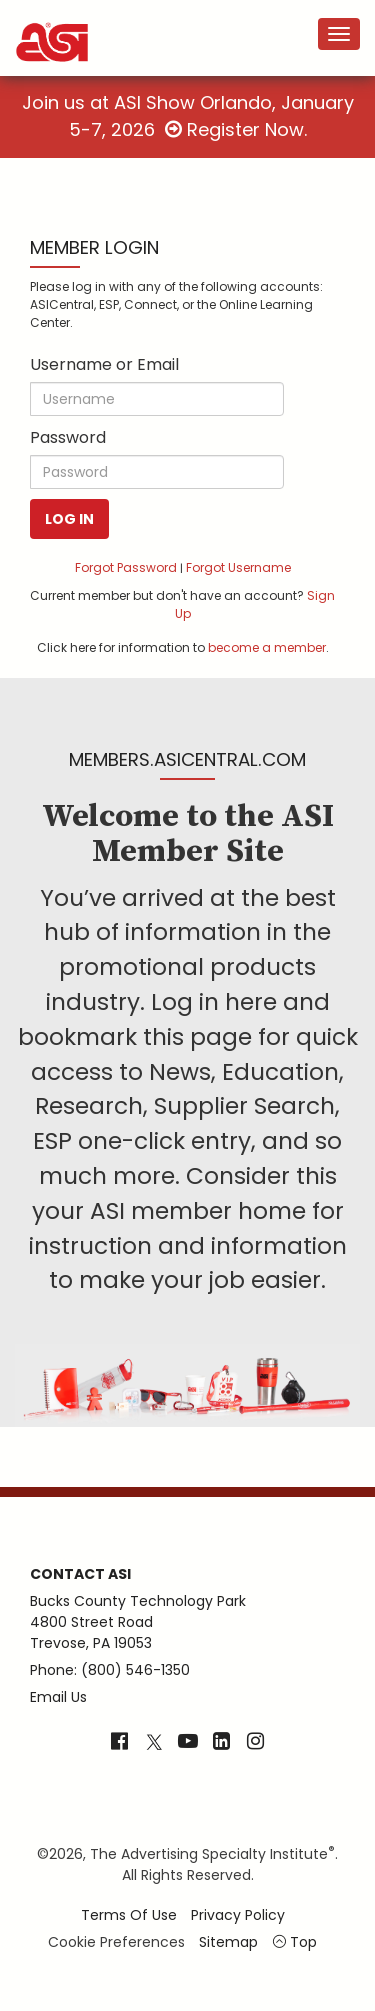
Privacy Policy (238, 1915)
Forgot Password (126, 567)
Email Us (58, 1697)
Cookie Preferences (116, 1942)
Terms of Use (129, 1915)
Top (294, 1942)
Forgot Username (238, 567)
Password (68, 437)
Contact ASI (80, 1574)
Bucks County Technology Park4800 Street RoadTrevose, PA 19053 (138, 1622)
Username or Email (104, 364)
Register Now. (236, 129)
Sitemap (228, 1942)
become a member (267, 647)
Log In (69, 519)
